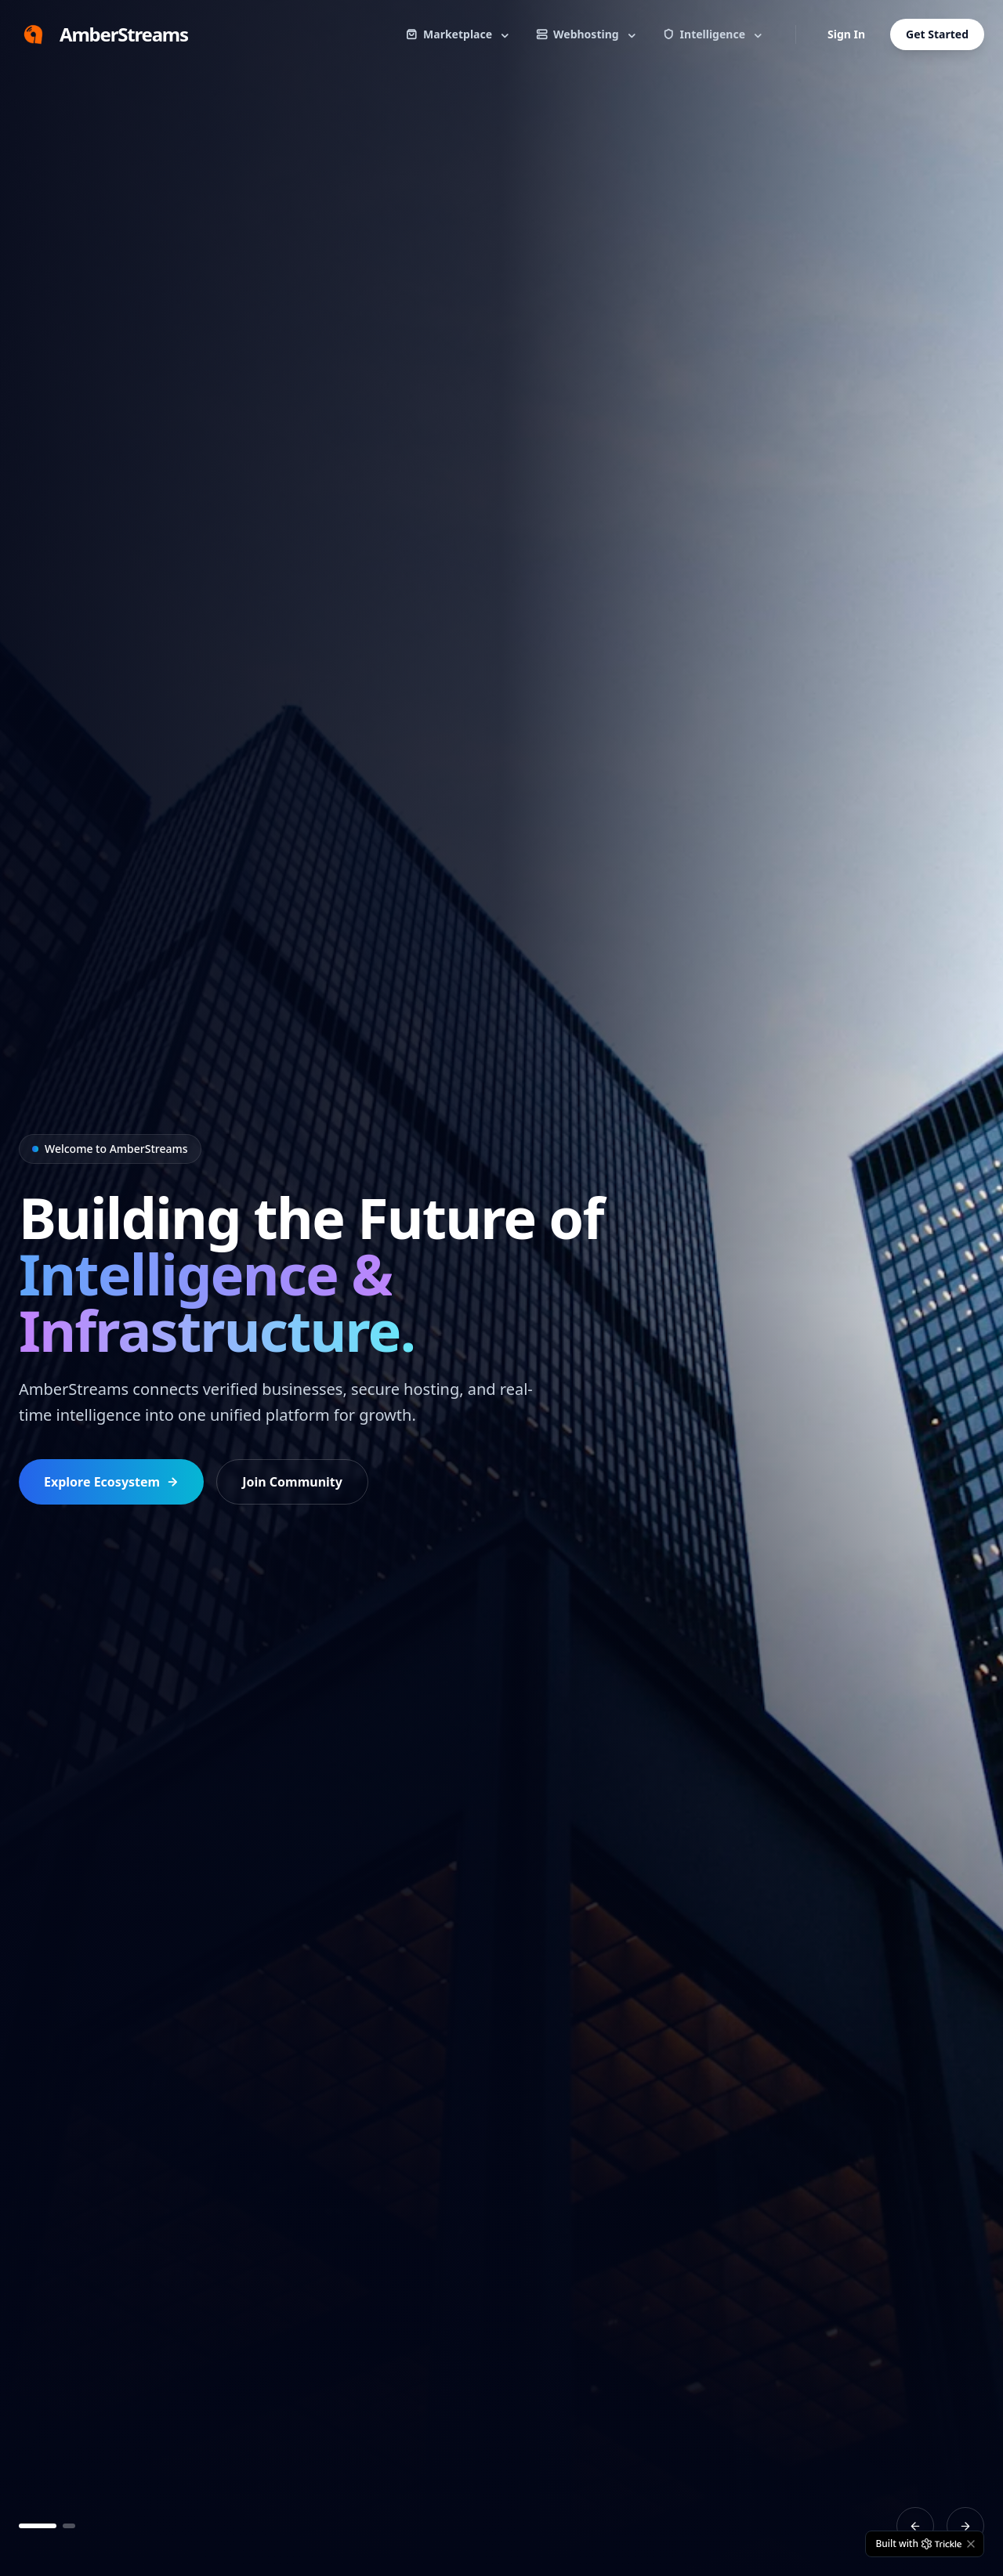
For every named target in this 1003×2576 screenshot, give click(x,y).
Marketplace (458, 34)
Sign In (846, 34)
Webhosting (587, 34)
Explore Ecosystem (111, 1481)
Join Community (292, 1481)
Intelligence (713, 34)
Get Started (937, 34)
